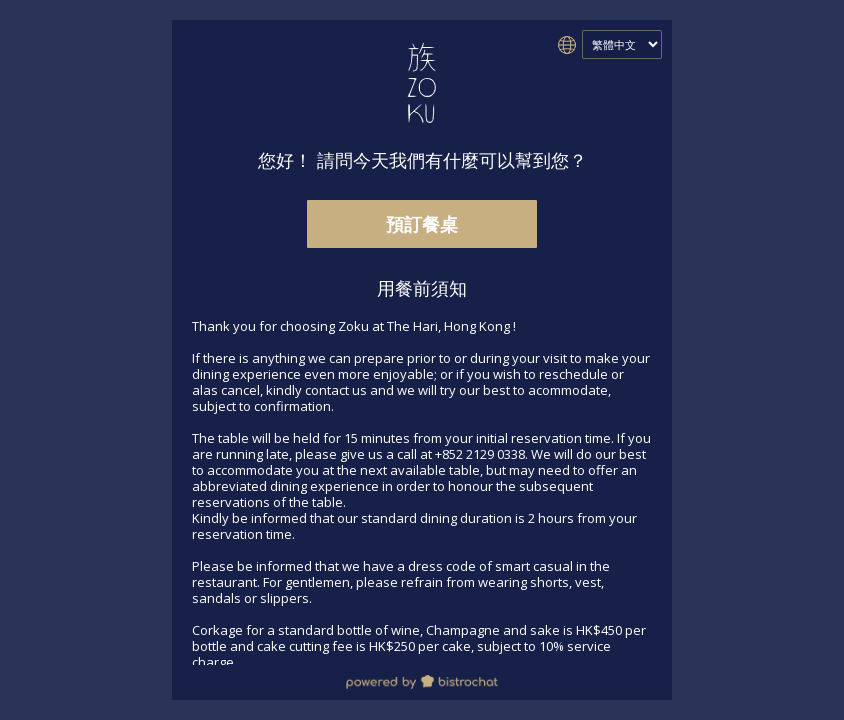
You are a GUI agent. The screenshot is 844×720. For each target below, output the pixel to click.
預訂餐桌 (422, 224)
